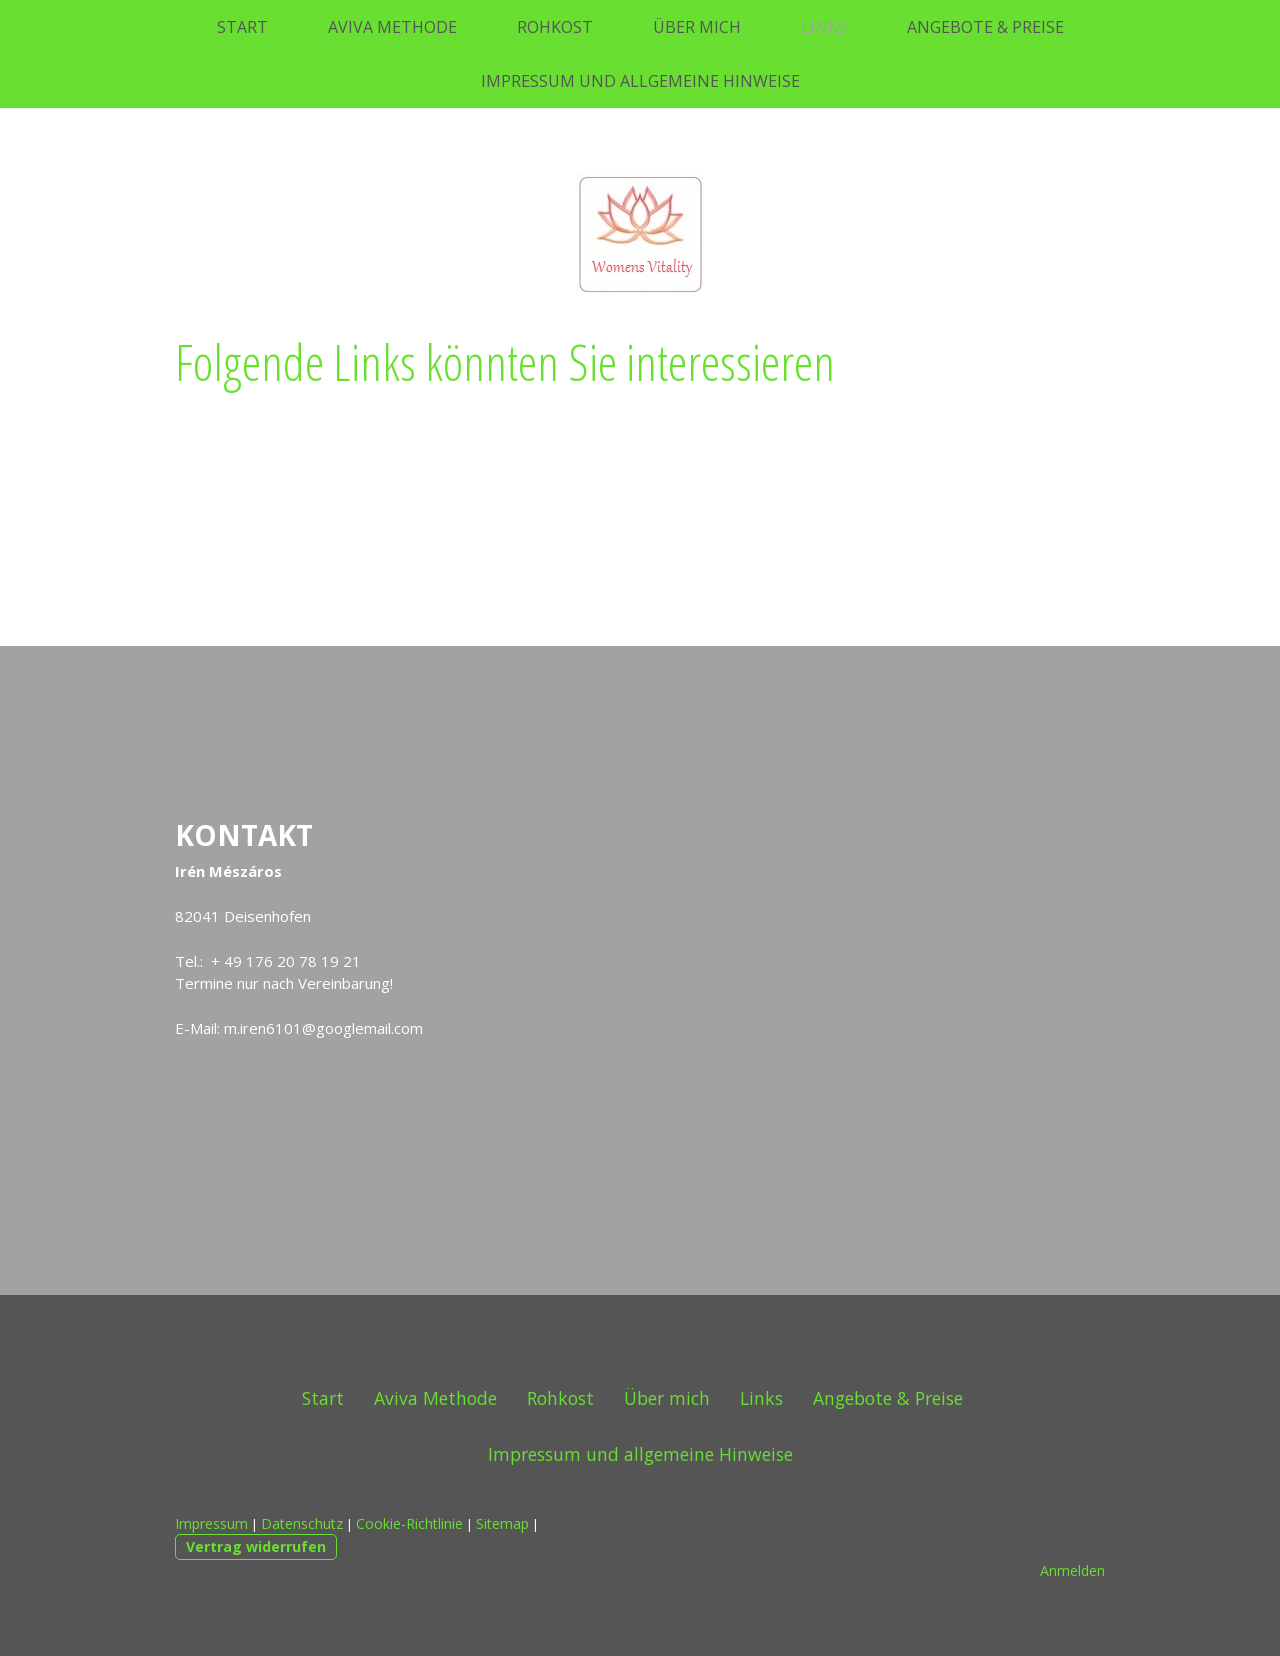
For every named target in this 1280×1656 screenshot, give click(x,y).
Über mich (697, 27)
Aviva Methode (392, 27)
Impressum (211, 1523)
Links (824, 27)
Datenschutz (302, 1523)
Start (242, 27)
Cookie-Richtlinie (409, 1523)
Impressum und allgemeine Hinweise (640, 81)
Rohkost (555, 27)
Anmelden (1072, 1570)
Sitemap (502, 1523)
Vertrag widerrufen (256, 1546)
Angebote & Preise (985, 27)
